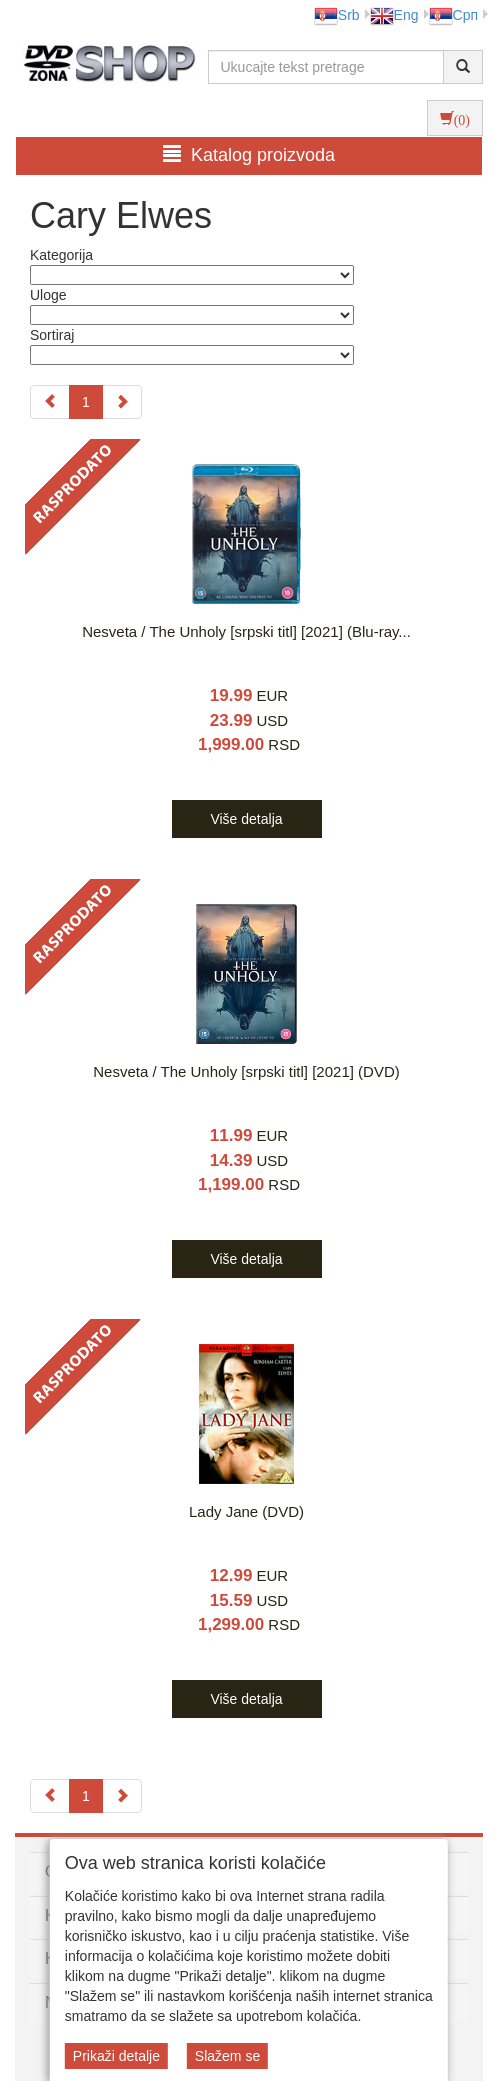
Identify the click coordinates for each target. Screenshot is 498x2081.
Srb (337, 15)
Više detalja (246, 819)
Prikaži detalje (116, 2056)
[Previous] (50, 402)
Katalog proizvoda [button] (249, 154)
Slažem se (227, 2056)
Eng (394, 15)
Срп (453, 15)
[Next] (122, 402)
